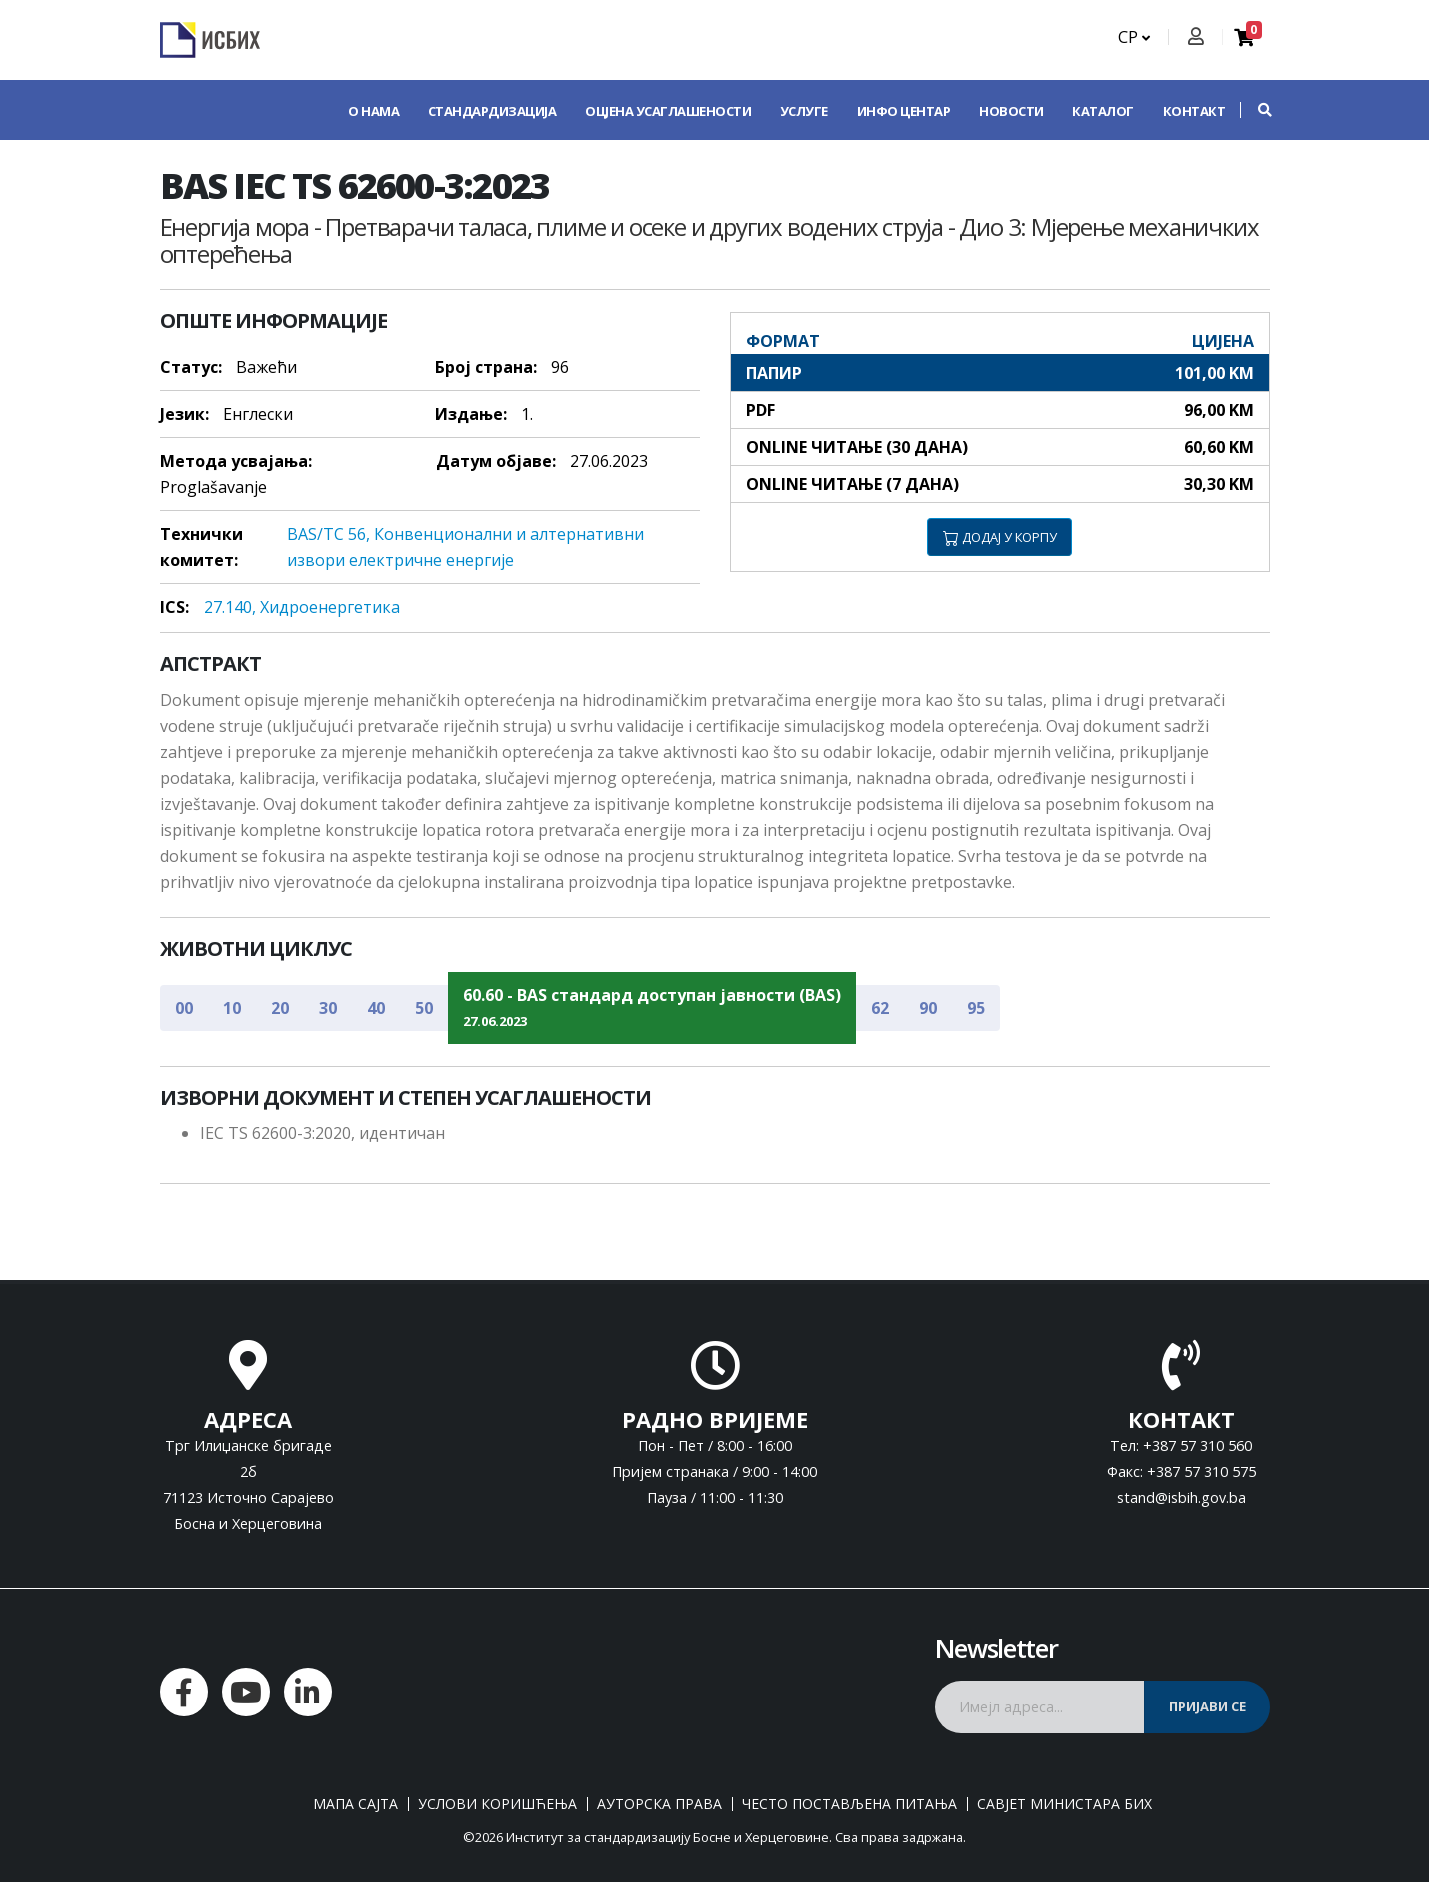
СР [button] (1134, 37)
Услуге (804, 111)
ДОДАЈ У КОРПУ (1000, 537)
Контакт (1194, 111)
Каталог (1103, 111)
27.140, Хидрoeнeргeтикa (302, 607)
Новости (1011, 111)
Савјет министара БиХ (1064, 1804)
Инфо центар (904, 111)
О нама (373, 111)
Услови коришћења (497, 1804)
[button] (1255, 110)
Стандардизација (492, 111)
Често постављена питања (849, 1804)
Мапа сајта (355, 1804)
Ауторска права (659, 1804)
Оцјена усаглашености (668, 111)
